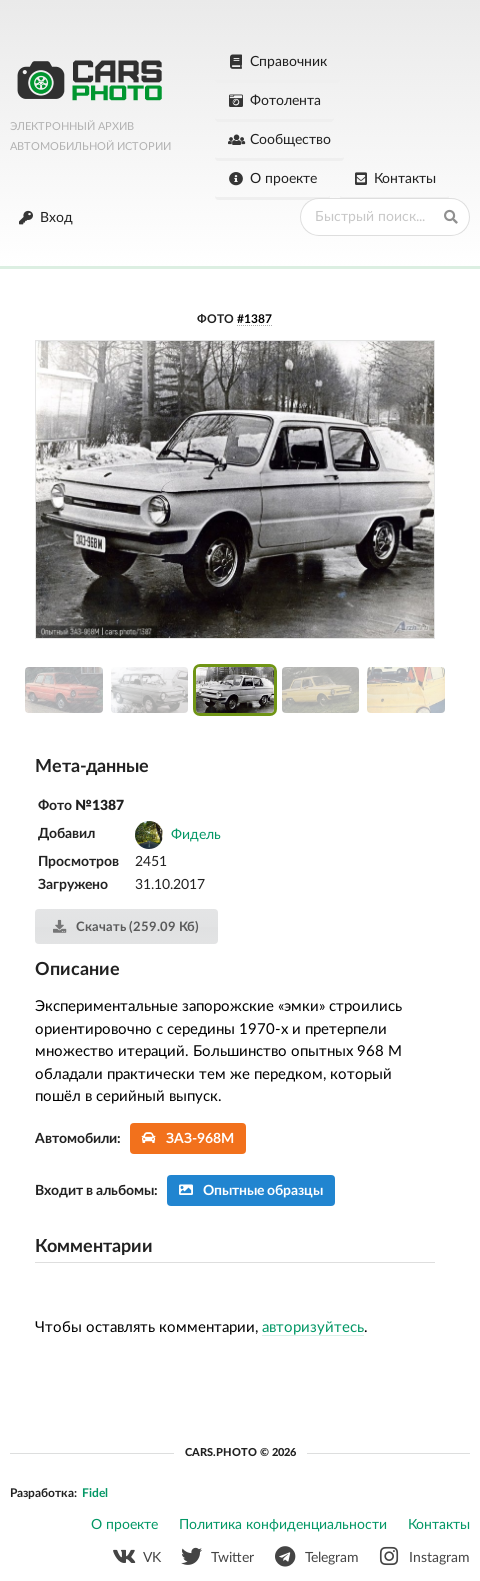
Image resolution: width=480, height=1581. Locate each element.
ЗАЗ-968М (188, 1138)
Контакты (395, 179)
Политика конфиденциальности (283, 1525)
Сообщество (279, 140)
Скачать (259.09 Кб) (125, 927)
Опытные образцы (251, 1190)
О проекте (272, 179)
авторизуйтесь (313, 1327)
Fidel (95, 1493)
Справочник (277, 62)
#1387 (254, 319)
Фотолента (274, 101)
